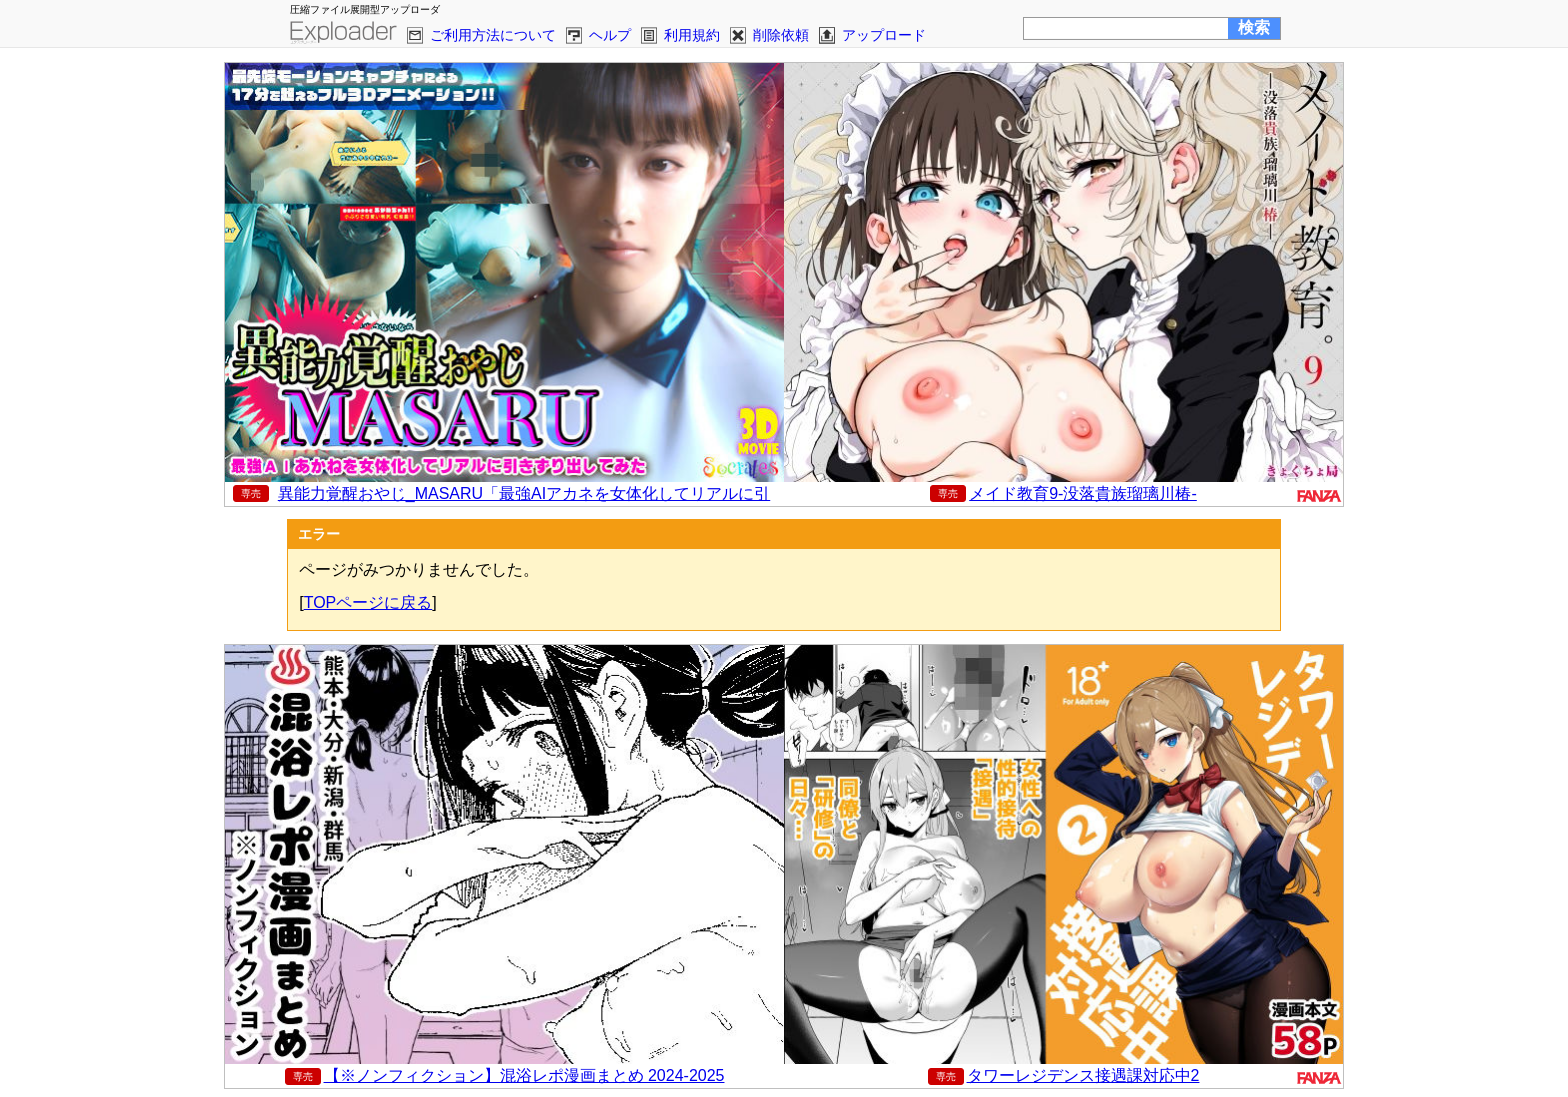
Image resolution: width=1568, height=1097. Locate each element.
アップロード (884, 35)
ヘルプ (610, 35)
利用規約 (692, 35)
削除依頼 (781, 35)
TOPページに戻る (368, 602)
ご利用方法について (493, 35)
